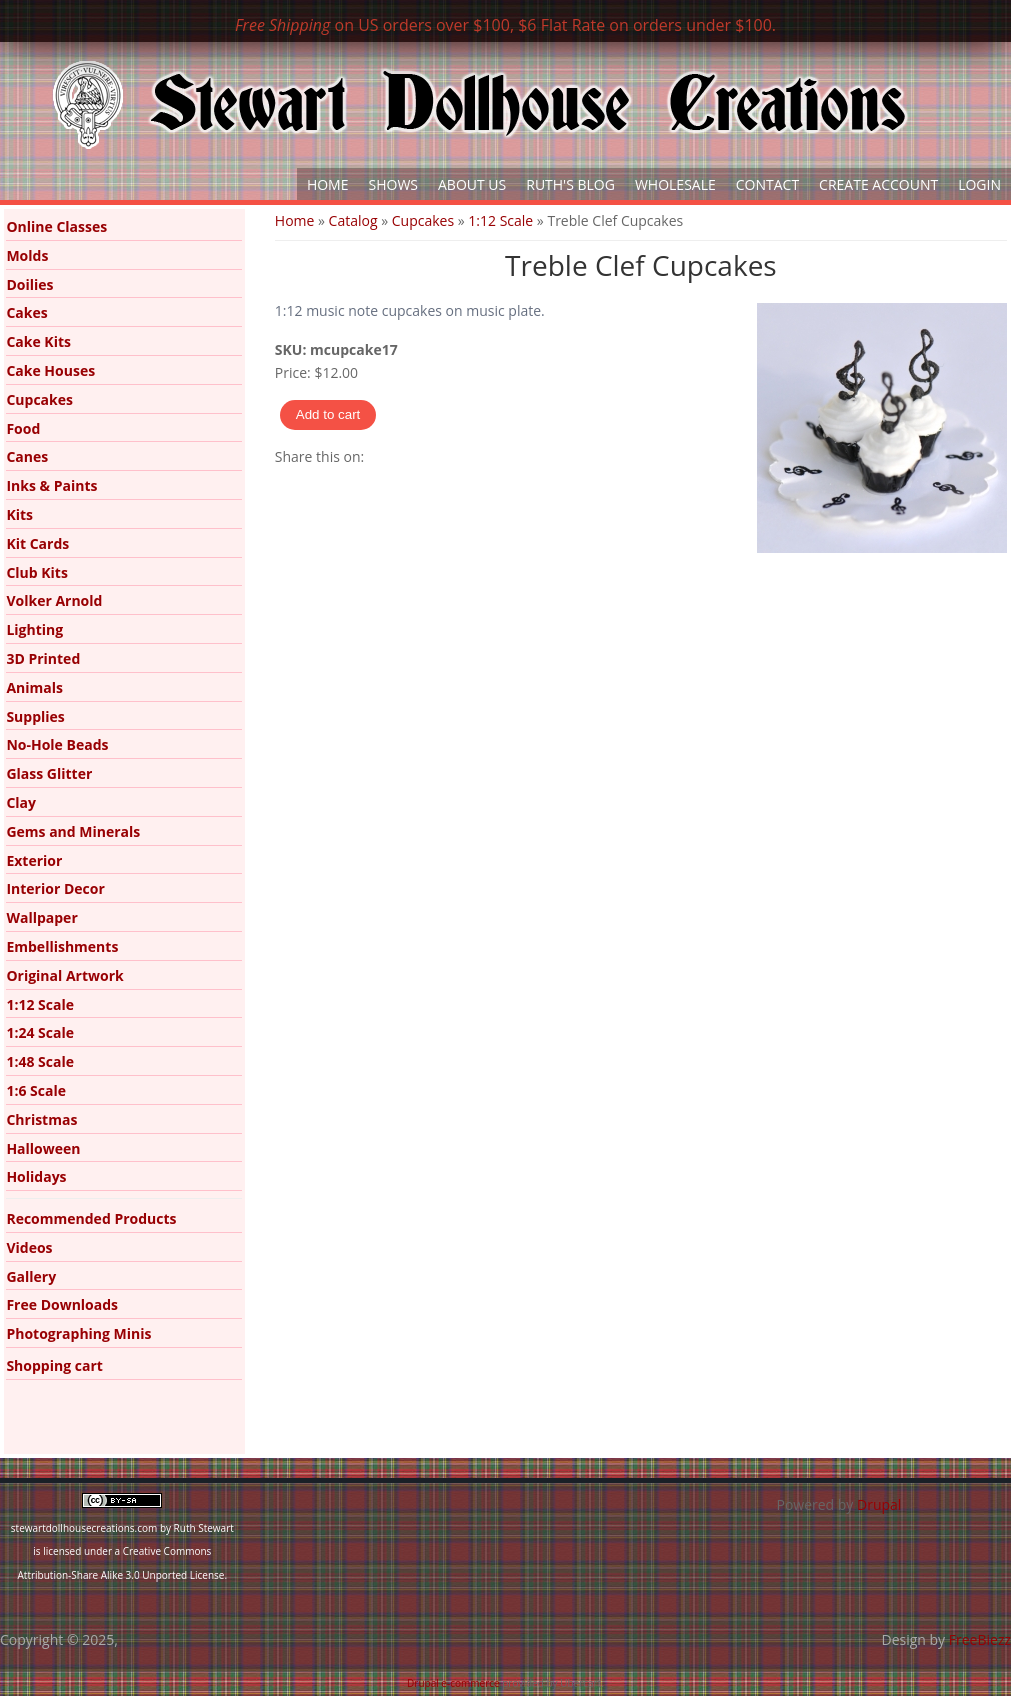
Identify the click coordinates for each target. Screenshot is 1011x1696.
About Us (472, 184)
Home (328, 184)
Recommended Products (91, 1218)
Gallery (31, 1276)
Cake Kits (38, 341)
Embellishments (62, 946)
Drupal (879, 1504)
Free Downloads (62, 1304)
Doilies (29, 284)
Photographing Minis (78, 1333)
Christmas (41, 1119)
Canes (27, 456)
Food (23, 428)
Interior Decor (55, 888)
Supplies (35, 716)
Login (979, 184)
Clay (21, 802)
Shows (394, 184)
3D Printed (43, 658)
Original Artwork (64, 975)
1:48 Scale (40, 1061)
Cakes (26, 312)
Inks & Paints (51, 485)
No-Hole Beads (57, 744)
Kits (19, 514)
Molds (27, 255)
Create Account (878, 184)
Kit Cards (37, 543)
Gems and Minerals (73, 831)
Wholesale (675, 184)
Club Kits (37, 572)
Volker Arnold (54, 600)
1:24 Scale (40, 1032)
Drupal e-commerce (453, 1683)
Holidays (36, 1176)
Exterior (34, 860)
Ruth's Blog (570, 184)
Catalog (353, 220)
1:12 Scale (500, 220)
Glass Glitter (49, 773)
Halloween (43, 1148)
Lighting (34, 629)
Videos (29, 1247)
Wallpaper (41, 917)
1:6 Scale (36, 1090)
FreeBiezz (980, 1639)
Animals (34, 687)
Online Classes (56, 226)
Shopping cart (54, 1365)
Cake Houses (50, 370)
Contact (767, 184)
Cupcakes (423, 220)
